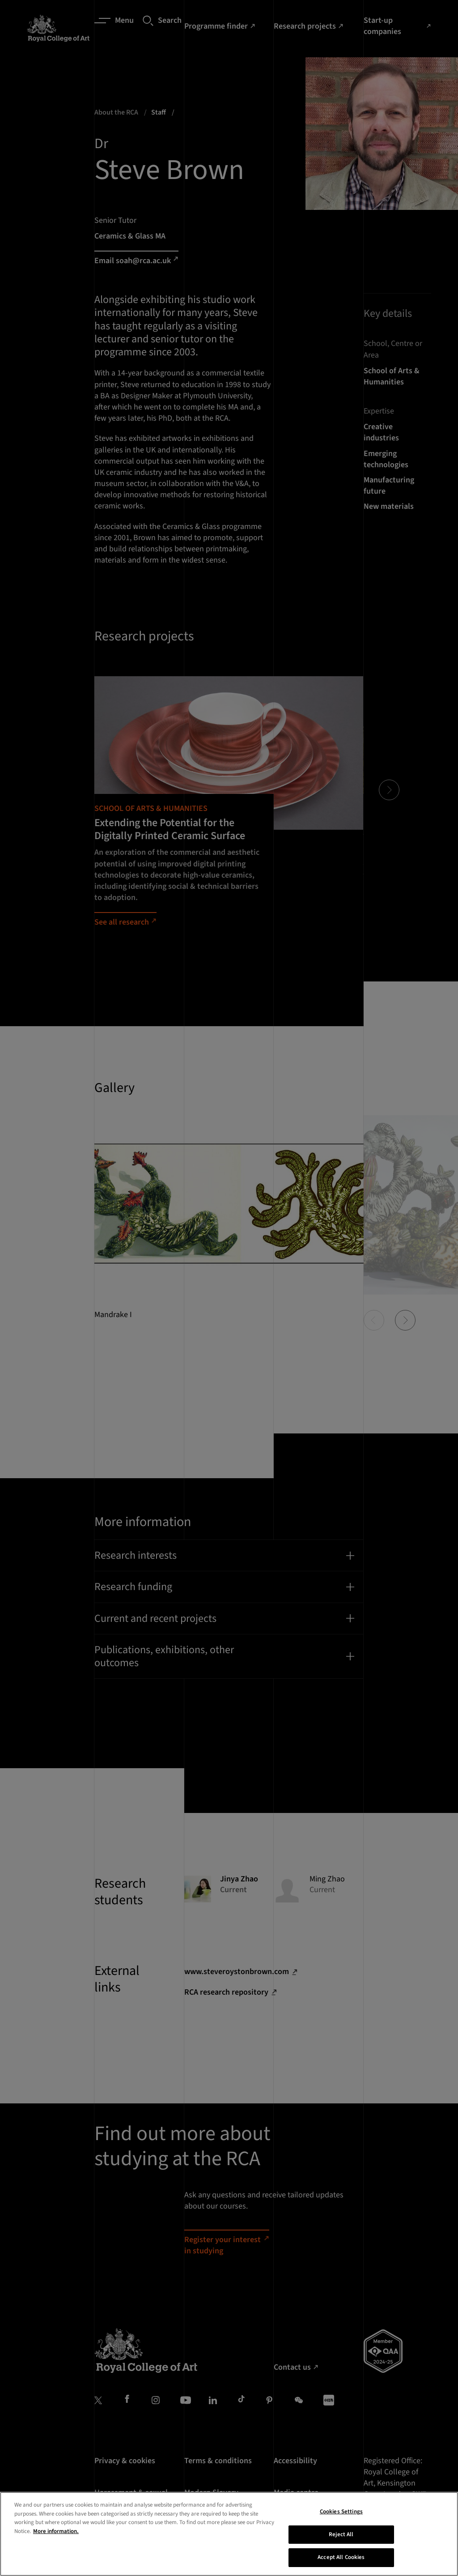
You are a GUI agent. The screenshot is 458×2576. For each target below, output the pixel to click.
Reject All (341, 2539)
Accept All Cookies (341, 2562)
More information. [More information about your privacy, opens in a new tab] (56, 2536)
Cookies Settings (341, 2516)
